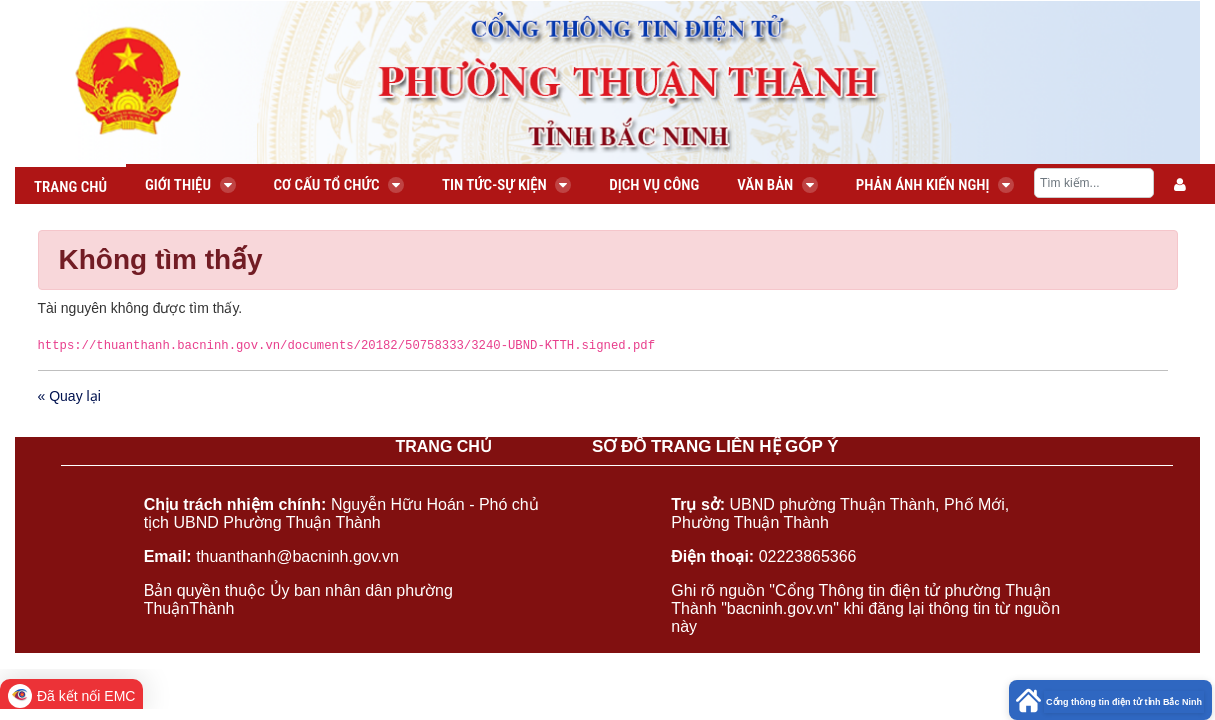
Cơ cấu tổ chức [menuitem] (339, 185)
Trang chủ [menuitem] (70, 187)
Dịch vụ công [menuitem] (654, 185)
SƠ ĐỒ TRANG (652, 446)
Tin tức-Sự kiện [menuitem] (506, 185)
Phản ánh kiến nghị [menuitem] (935, 185)
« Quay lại (69, 396)
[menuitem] (1180, 185)
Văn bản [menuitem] (777, 185)
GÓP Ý (812, 446)
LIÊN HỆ (748, 446)
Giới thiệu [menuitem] (190, 185)
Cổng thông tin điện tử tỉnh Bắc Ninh (1124, 702)
